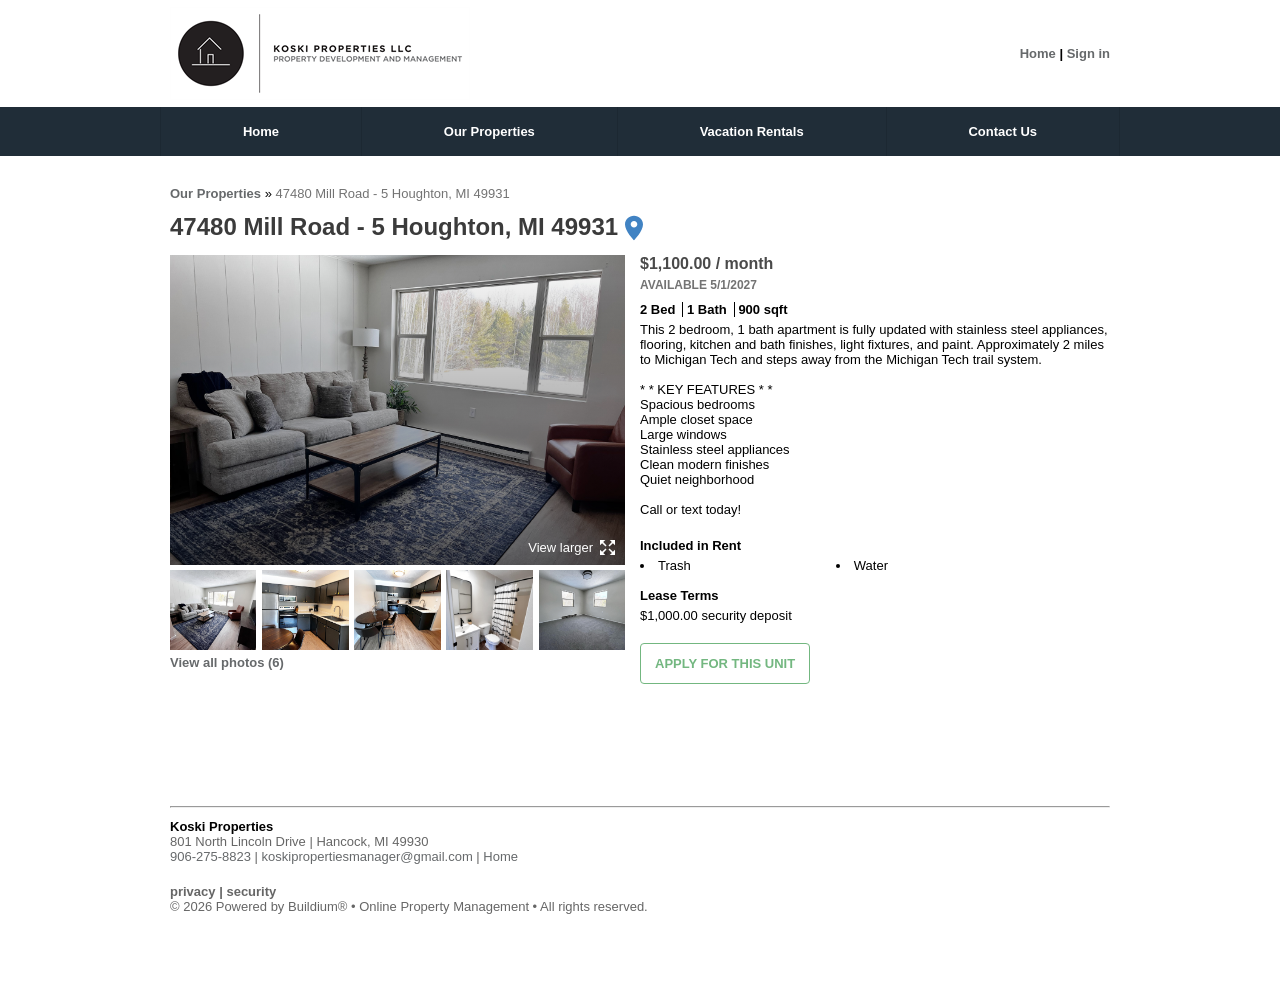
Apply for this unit (725, 663)
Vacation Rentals (752, 131)
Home (1038, 53)
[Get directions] (634, 228)
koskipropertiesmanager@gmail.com (367, 856)
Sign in (1088, 53)
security (251, 891)
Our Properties (489, 131)
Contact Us (1002, 131)
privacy (193, 891)
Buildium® (317, 906)
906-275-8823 (210, 856)
